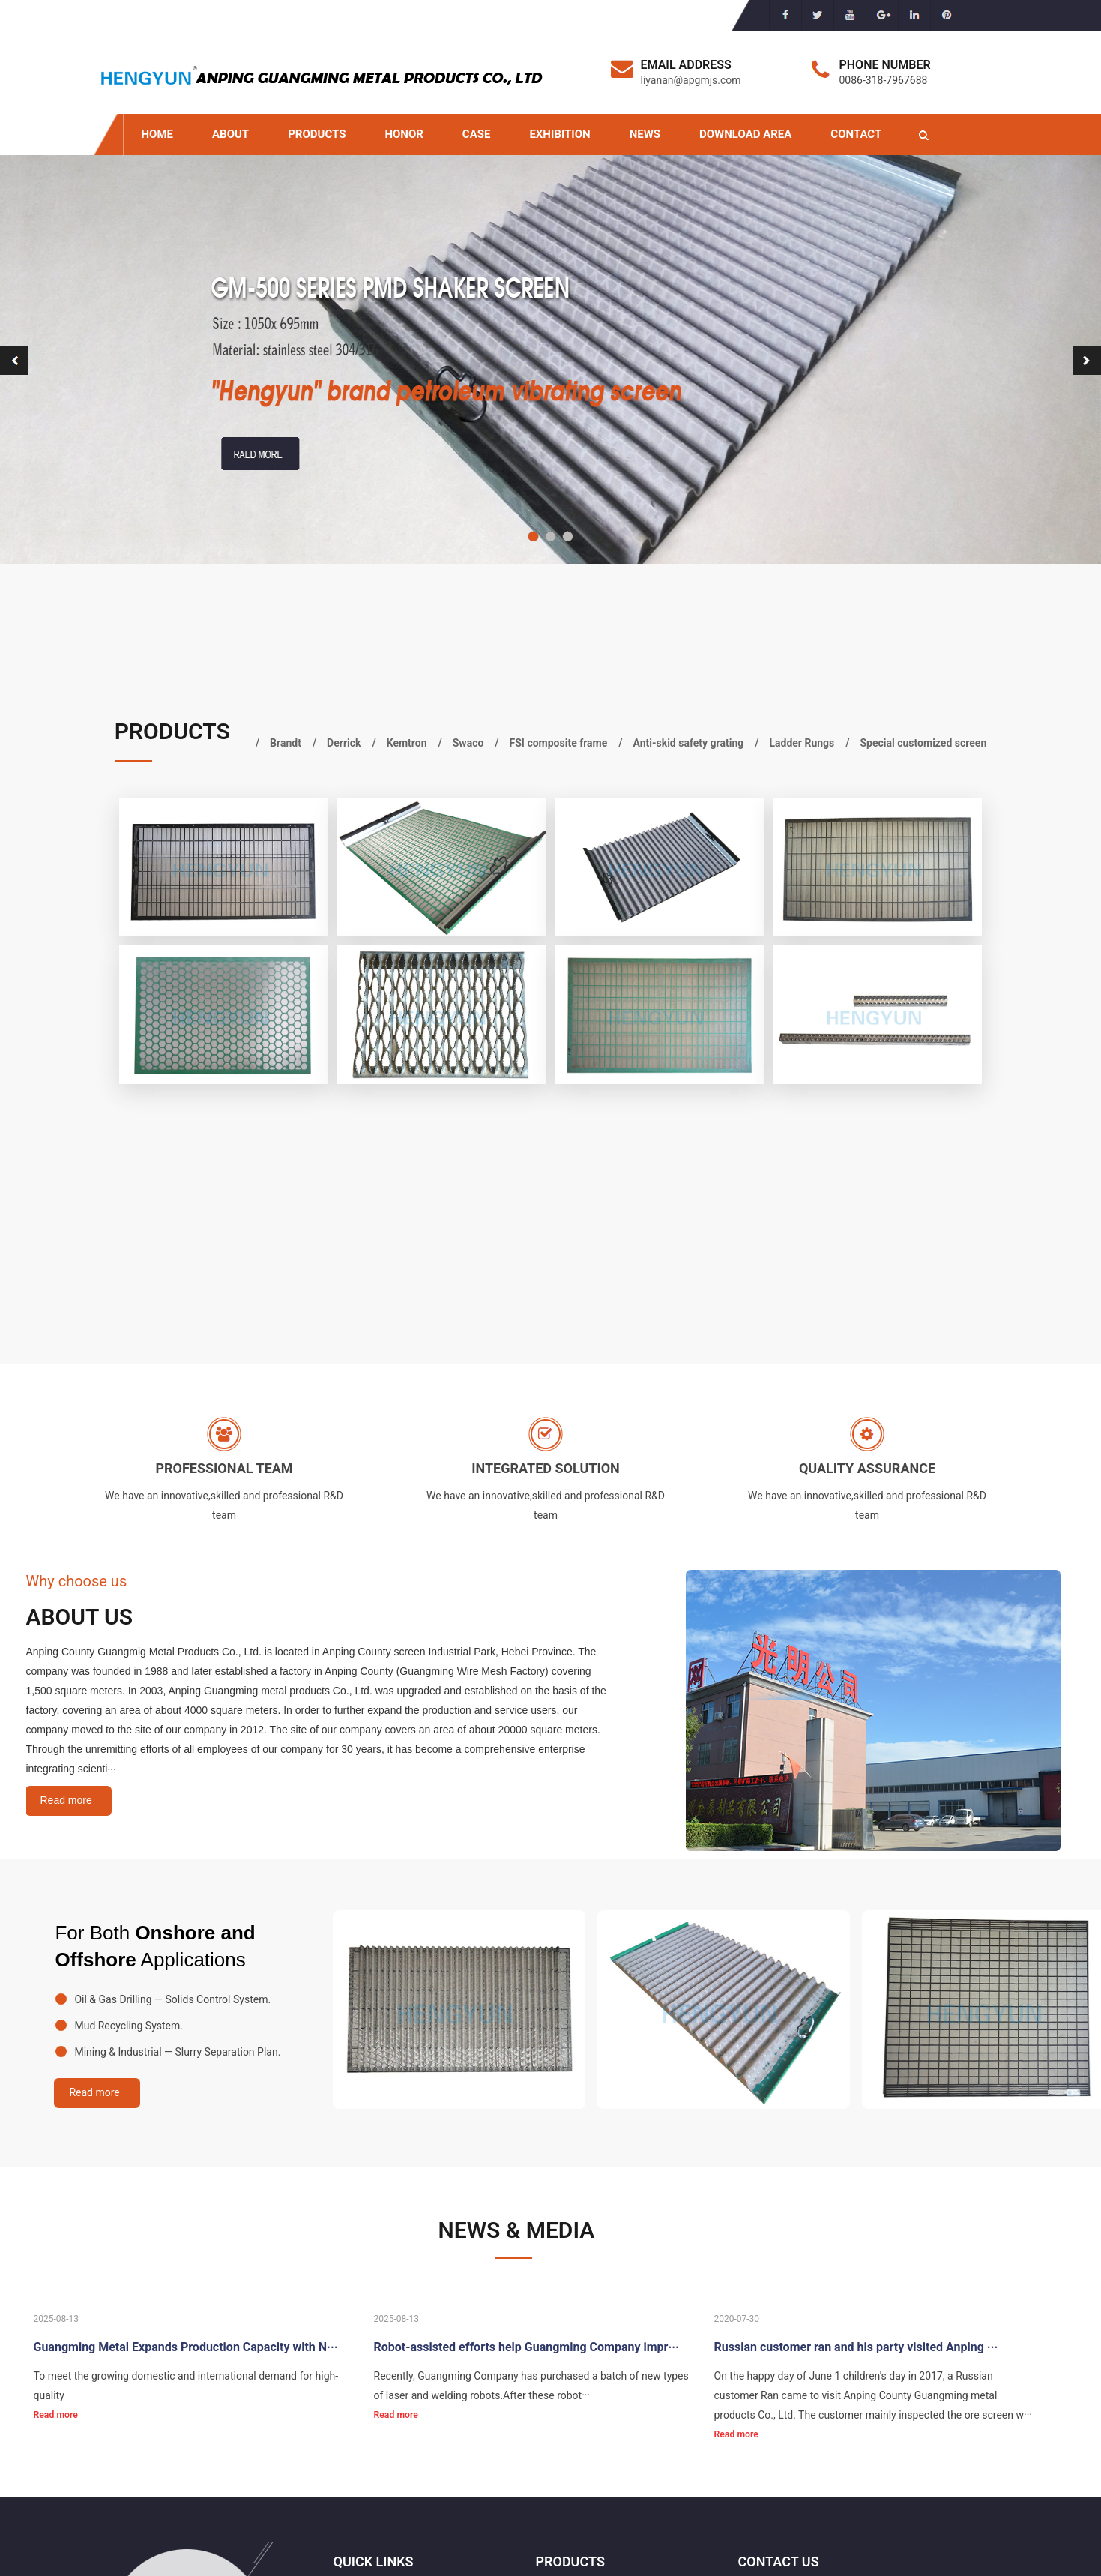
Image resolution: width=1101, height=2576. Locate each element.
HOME (158, 134)
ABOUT (230, 134)
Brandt (285, 743)
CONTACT (855, 134)
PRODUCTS (317, 134)
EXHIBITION (559, 134)
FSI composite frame (559, 743)
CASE (476, 134)
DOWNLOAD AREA (745, 134)
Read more (66, 1800)
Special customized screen (923, 743)
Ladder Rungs (801, 743)
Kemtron (407, 743)
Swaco (468, 743)
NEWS (645, 134)
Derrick (344, 743)
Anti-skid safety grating (688, 743)
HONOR (403, 134)
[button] (533, 536)
